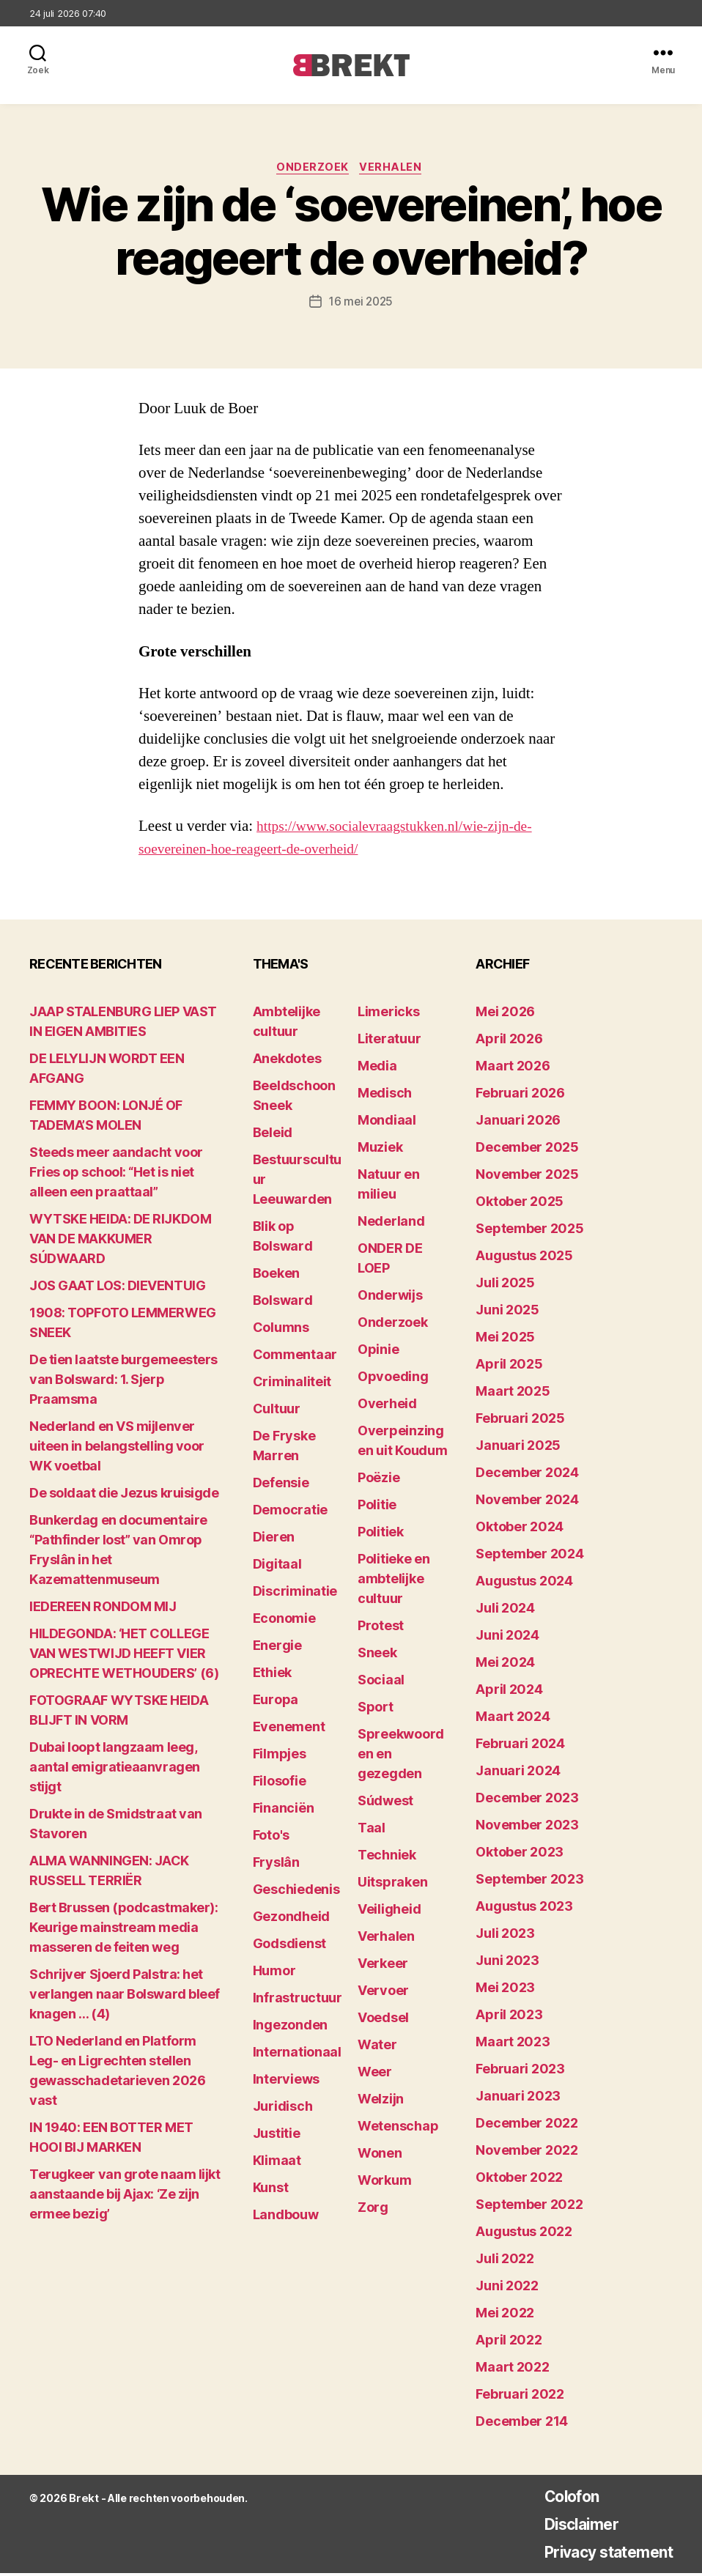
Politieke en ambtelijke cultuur (394, 1581)
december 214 (522, 2424)
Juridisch (283, 2109)
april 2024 (509, 1692)
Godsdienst (289, 1946)
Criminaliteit (292, 1384)
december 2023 (527, 1800)
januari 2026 (518, 1122)
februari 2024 (520, 1746)
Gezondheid (291, 1919)
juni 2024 (507, 1638)
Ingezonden (290, 2027)
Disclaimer (564, 2526)
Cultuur (276, 1411)
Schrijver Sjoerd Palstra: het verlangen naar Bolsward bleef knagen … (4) (124, 1996)
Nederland (391, 1224)
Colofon (554, 2498)
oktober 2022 (519, 2180)
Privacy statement (597, 2554)
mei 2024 (505, 1665)
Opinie (378, 1352)
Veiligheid (389, 1912)
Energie (277, 1648)
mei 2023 (505, 1990)
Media (377, 1068)
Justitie (276, 2136)
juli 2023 (505, 1936)
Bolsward (283, 1303)
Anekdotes (287, 1061)
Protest (381, 1628)
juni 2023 (507, 1963)
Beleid (272, 1135)
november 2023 (527, 1827)
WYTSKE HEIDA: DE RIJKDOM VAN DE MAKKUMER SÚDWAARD (120, 1241)
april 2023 (509, 2017)
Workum (384, 2183)
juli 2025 (505, 1285)
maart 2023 (513, 2044)
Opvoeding (393, 1379)
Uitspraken (392, 1884)
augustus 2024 (524, 1583)
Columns (281, 1330)
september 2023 (529, 1882)
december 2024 (527, 1475)
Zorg (373, 2210)
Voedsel (383, 2020)
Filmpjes (279, 1756)
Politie (377, 1507)
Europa (275, 1702)
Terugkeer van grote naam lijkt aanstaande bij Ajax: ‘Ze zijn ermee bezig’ (125, 2196)
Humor (274, 1973)
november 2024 (527, 1502)
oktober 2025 (520, 1204)
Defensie (281, 1485)
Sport (376, 1709)
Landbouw (286, 2217)
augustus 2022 (524, 2234)
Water (377, 2047)
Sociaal (381, 1682)
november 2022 (527, 2153)
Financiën (283, 1810)
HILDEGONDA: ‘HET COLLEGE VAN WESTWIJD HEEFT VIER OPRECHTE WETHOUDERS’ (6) (123, 1656)
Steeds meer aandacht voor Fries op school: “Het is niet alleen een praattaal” (116, 1174)
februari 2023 (520, 2071)
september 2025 (529, 1231)
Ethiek (272, 1675)
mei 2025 (505, 1339)
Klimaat (277, 2163)
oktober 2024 (520, 1529)
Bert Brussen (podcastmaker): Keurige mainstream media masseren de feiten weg (123, 1930)
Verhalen (394, 169)
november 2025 (527, 1177)
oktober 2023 (520, 1854)
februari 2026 (520, 1095)
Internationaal (297, 2054)
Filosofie (279, 1783)
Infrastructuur (297, 2000)
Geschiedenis (296, 1892)
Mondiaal (387, 1122)
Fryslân (276, 1865)
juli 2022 (505, 2261)
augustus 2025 (524, 1258)
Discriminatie (295, 1594)
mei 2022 (505, 2315)
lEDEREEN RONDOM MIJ (102, 1609)
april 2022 (509, 2342)
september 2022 (529, 2207)
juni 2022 (507, 2288)
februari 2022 (520, 2397)
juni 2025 (507, 1312)
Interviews (286, 2082)
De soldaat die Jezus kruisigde (124, 1495)
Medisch (385, 1095)
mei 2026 (505, 1014)
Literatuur (389, 1041)
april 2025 (509, 1366)
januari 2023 (518, 2098)
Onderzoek (312, 169)
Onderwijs (390, 1298)
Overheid (387, 1406)
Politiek (381, 1534)
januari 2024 (518, 1773)
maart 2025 (513, 1394)
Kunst (271, 2190)
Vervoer (383, 1993)
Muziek (380, 1150)
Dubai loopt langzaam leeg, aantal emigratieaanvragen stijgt (114, 1769)
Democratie (290, 1512)
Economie (284, 1621)
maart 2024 (513, 1719)
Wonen (380, 2156)
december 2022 (527, 2125)
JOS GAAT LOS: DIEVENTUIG (117, 1288)
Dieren (274, 1539)
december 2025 (527, 1150)
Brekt (83, 2501)
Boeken (276, 1276)
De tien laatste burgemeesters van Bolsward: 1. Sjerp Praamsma (123, 1382)
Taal (371, 1830)
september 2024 (529, 1556)
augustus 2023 (524, 1909)
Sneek (377, 1655)
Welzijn (381, 2101)
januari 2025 (518, 1448)
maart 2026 (513, 1068)
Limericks (389, 1014)
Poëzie (378, 1480)
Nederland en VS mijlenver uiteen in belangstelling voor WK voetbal (116, 1448)
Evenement (289, 1729)
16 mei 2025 (360, 304)
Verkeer (383, 1966)
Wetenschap (398, 2128)
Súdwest (385, 1803)
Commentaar (295, 1357)
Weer (375, 2074)
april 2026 (509, 1041)
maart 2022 (512, 2369)
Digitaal (277, 1566)
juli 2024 (505, 1610)
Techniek (387, 1857)
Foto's (271, 1838)
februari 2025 (520, 1421)
